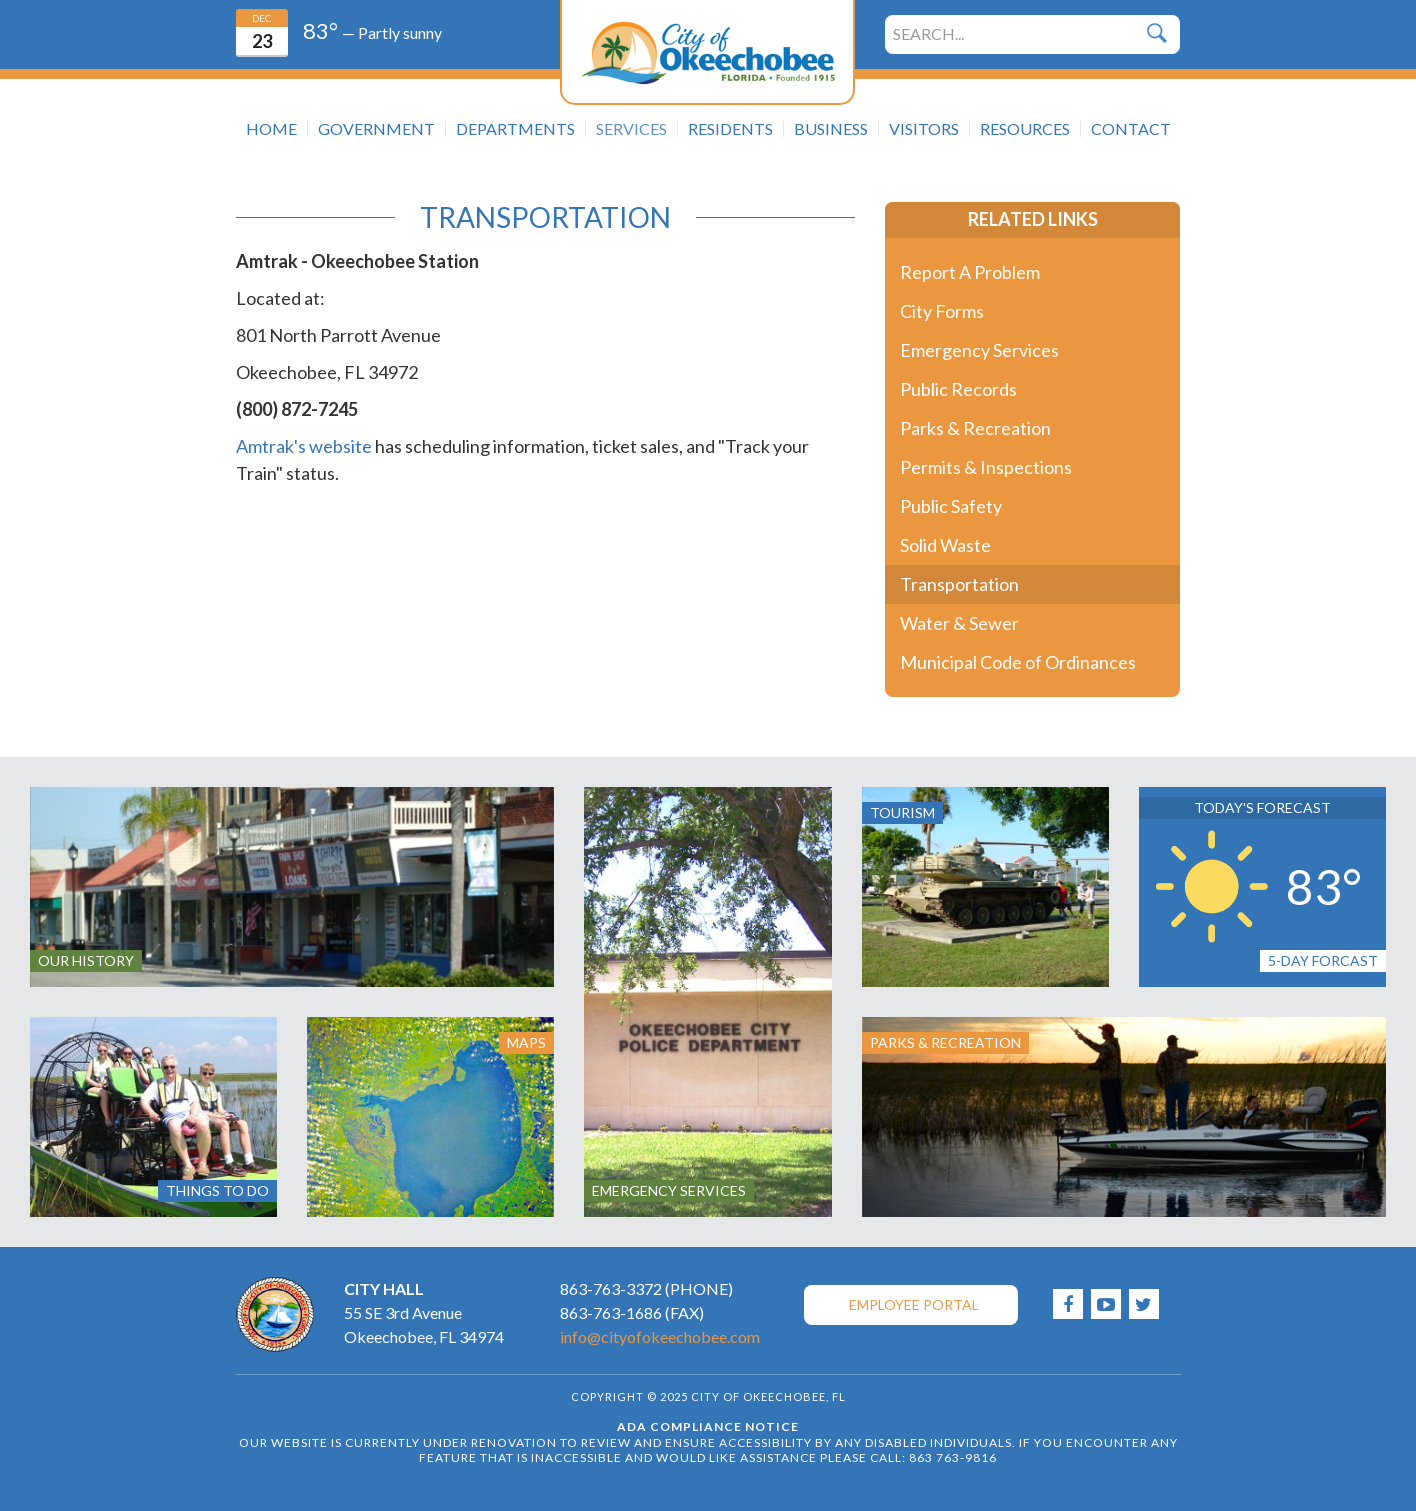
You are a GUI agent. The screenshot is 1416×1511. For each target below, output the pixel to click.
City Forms (942, 311)
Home (271, 129)
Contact (1131, 129)
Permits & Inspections (986, 467)
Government (376, 129)
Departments (515, 129)
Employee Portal (914, 1304)
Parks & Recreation (975, 428)
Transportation (959, 584)
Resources (1025, 129)
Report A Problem (970, 272)
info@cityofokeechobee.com (660, 1336)
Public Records (958, 389)
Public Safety (951, 506)
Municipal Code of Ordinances (1018, 662)
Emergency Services (979, 350)
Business (831, 129)
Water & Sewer (959, 623)
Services (631, 129)
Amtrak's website (304, 446)
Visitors (924, 129)
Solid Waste (945, 545)
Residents (730, 129)
